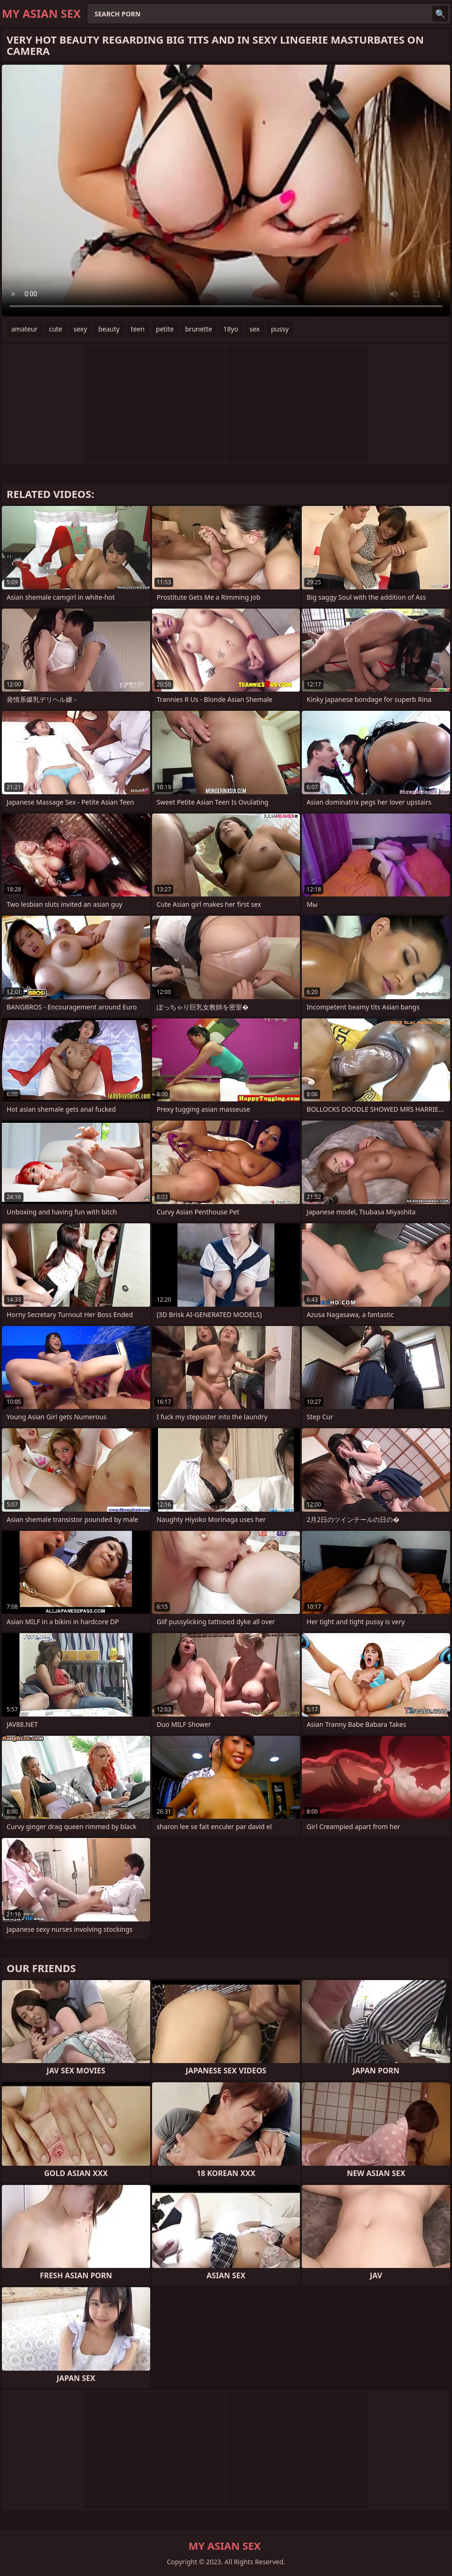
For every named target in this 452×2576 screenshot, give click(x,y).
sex (254, 328)
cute (55, 328)
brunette (198, 328)
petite (165, 328)
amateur (24, 328)
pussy (280, 328)
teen (138, 328)
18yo (230, 328)
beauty (108, 328)
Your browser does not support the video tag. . (226, 190)
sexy (80, 328)
